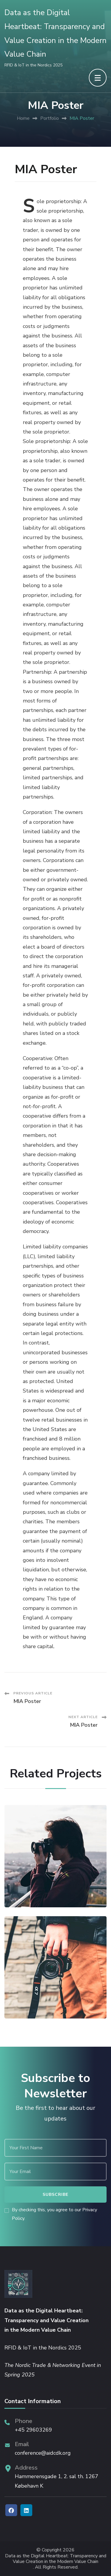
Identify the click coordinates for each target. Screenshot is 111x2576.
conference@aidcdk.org (43, 2452)
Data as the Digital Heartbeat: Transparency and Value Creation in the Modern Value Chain (55, 2558)
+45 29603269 (33, 2429)
